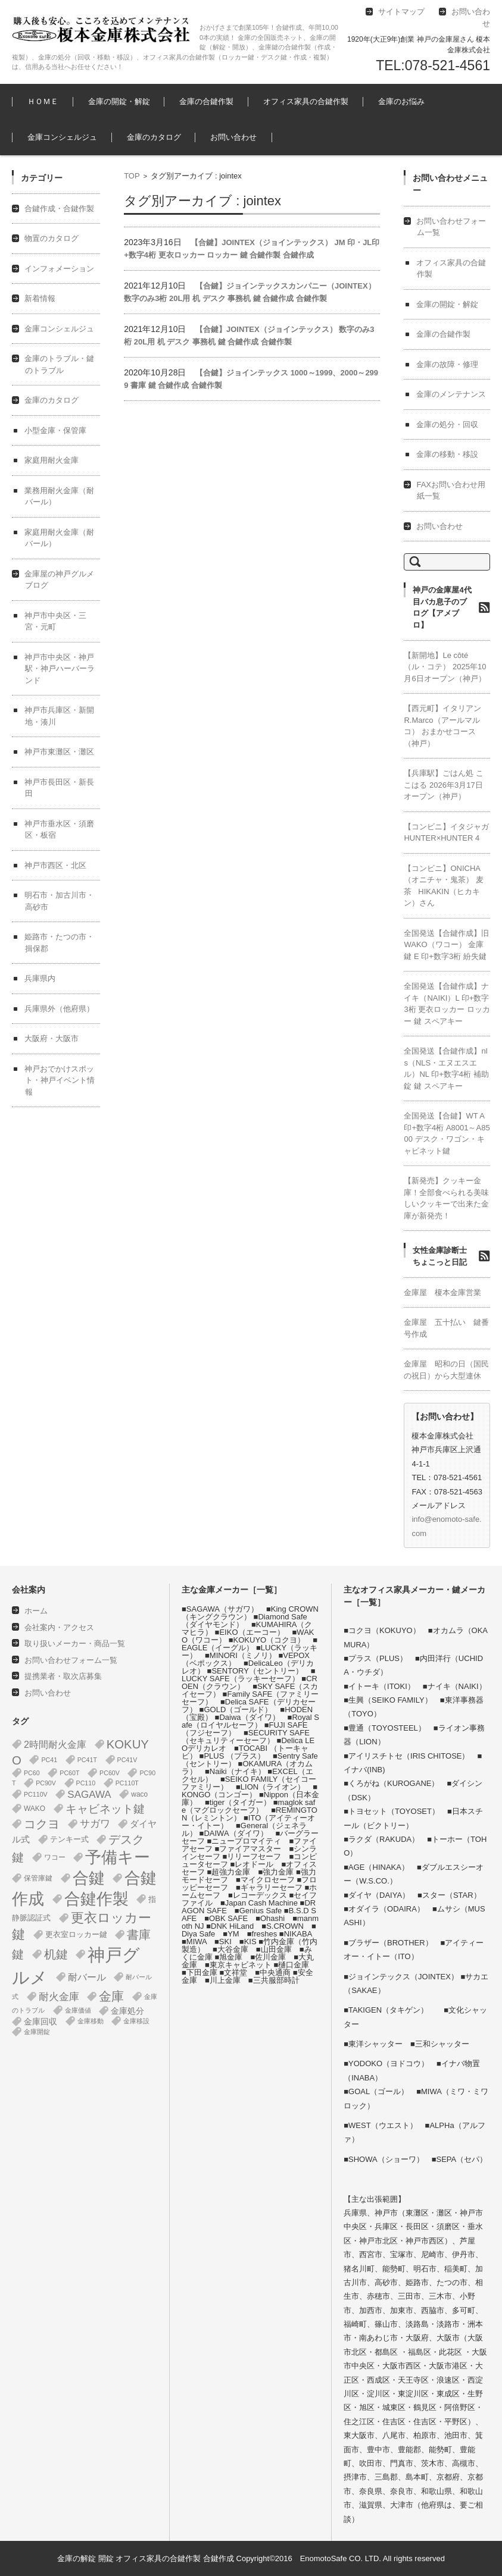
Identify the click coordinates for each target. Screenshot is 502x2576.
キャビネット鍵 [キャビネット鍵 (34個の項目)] (105, 1808)
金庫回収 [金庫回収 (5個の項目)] (40, 2021)
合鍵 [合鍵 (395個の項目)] (89, 1878)
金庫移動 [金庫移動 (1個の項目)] (90, 2021)
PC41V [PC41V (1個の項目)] (127, 1759)
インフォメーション (59, 268)
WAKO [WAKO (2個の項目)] (34, 1808)
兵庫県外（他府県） (59, 1008)
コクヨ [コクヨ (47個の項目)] (42, 1824)
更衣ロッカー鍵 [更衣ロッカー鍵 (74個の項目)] (81, 1926)
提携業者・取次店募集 (63, 1676)
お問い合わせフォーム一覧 (70, 1660)
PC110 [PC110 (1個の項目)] (86, 1783)
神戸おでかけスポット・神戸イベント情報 (59, 1080)
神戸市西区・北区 (55, 865)
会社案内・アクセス (59, 1627)
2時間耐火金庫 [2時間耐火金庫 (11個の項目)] (55, 1744)
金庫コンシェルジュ (62, 137)
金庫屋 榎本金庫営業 (442, 1292)
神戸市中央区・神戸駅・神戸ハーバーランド (59, 669)
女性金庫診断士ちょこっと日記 (440, 1256)
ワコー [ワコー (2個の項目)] (55, 1857)
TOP (132, 175)
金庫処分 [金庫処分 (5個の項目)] (127, 2011)
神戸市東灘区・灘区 (59, 751)
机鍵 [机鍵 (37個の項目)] (56, 1954)
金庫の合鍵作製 (206, 101)
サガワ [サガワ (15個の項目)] (95, 1823)
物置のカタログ (51, 238)
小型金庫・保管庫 (55, 430)
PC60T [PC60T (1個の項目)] (69, 1772)
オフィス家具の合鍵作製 (305, 101)
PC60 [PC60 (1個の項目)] (32, 1772)
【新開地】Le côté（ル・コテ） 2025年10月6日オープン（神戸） (445, 667)
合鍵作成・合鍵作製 (59, 208)
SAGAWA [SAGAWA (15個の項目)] (89, 1794)
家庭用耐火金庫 (51, 460)
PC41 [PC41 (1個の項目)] (49, 1759)
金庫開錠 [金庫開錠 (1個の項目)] (37, 2031)
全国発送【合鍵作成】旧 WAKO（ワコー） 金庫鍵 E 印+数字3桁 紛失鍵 (446, 945)
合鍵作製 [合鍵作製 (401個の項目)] (96, 1899)
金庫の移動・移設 (447, 454)
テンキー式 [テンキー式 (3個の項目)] (69, 1839)
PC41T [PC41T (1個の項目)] (87, 1759)
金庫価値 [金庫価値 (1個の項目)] (78, 2010)
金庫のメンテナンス (451, 394)
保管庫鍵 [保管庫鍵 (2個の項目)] (38, 1878)
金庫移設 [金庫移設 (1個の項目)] (136, 2021)
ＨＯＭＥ (42, 101)
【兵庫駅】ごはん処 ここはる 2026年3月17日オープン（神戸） (444, 785)
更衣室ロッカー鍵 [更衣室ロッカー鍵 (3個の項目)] (76, 1934)
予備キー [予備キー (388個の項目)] (117, 1857)
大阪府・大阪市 (51, 1038)
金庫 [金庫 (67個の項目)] (111, 1996)
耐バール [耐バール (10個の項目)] (87, 1977)
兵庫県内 (39, 978)
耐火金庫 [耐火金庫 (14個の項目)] (59, 1996)
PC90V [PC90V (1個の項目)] (46, 1783)
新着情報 (39, 298)
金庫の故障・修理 (447, 364)
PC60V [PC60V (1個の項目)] (109, 1772)
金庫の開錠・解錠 (119, 101)
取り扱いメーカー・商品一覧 (74, 1643)
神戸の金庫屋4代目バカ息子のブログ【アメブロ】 (442, 607)
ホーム (36, 1610)
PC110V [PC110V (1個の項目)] (36, 1794)
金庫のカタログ (154, 137)
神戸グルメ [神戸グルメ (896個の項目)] (76, 1966)
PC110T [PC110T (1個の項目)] (127, 1783)
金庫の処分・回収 (447, 424)
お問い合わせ (233, 137)
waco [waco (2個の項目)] (139, 1794)
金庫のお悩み (401, 101)
